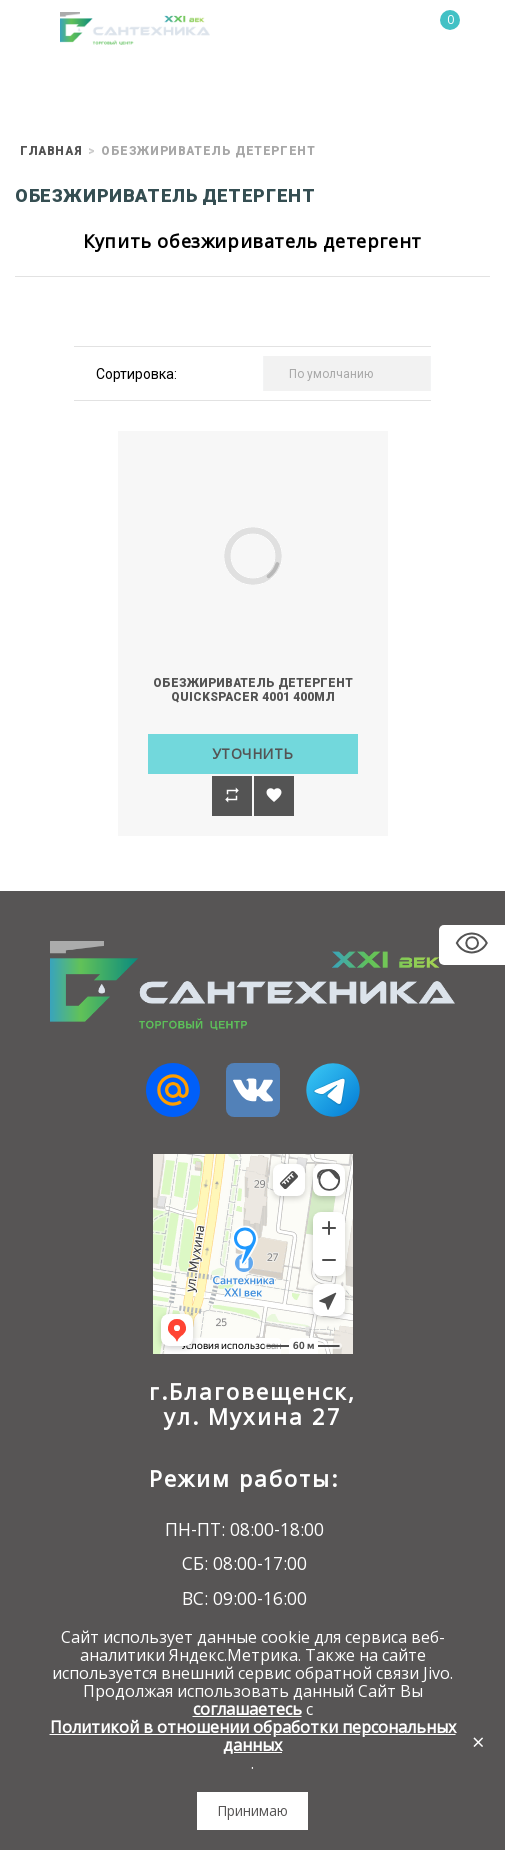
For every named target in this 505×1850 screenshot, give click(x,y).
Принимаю (252, 1810)
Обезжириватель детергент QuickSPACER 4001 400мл (253, 690)
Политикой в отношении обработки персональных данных (253, 1736)
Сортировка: (136, 374)
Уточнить (253, 753)
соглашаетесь (247, 1709)
